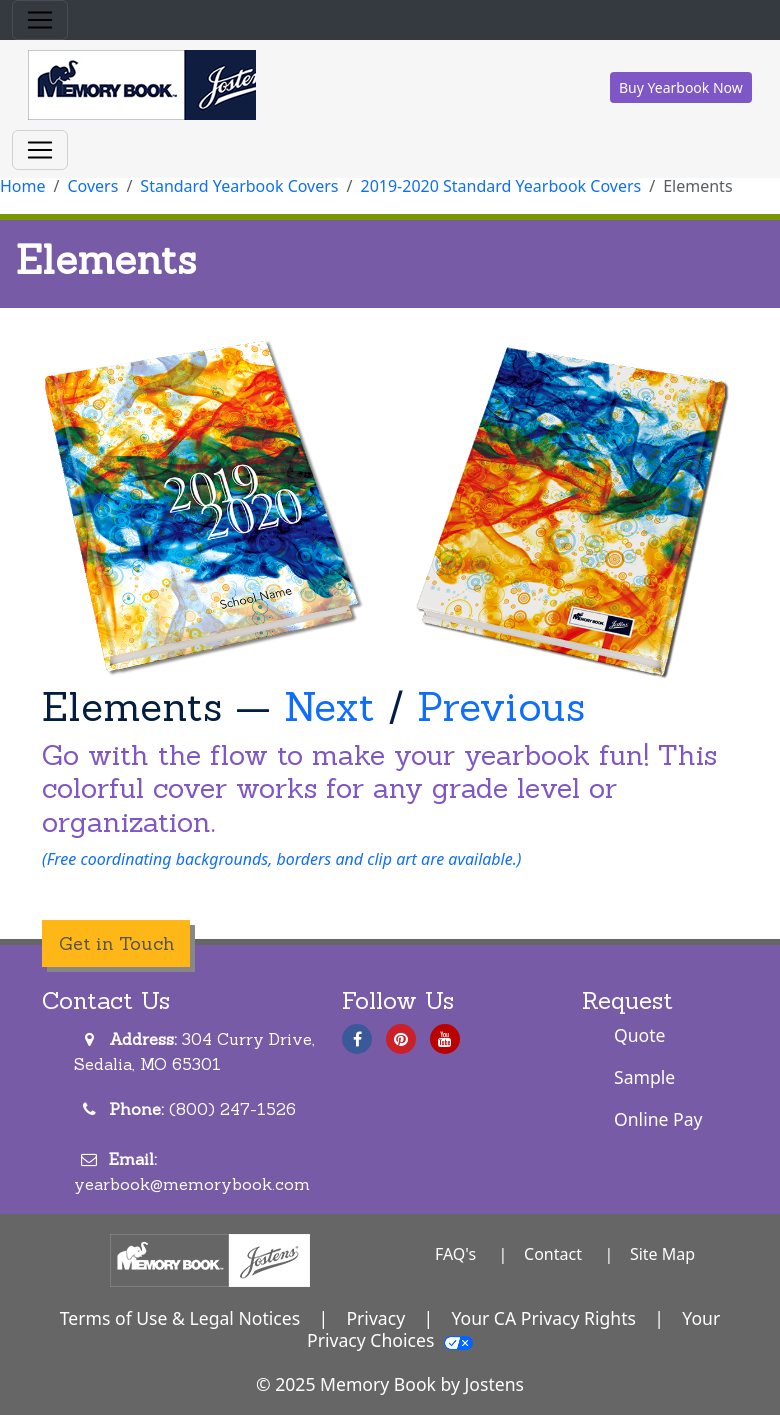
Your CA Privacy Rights (543, 1318)
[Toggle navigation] (40, 20)
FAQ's (455, 1254)
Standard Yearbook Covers (239, 186)
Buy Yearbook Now (681, 87)
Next (329, 706)
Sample (644, 1077)
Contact (553, 1254)
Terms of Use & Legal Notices (180, 1318)
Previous (501, 706)
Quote (640, 1035)
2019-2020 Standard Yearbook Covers (501, 186)
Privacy (375, 1318)
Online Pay (658, 1119)
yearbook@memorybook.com (192, 1184)
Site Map (662, 1254)
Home (23, 186)
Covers (92, 186)
